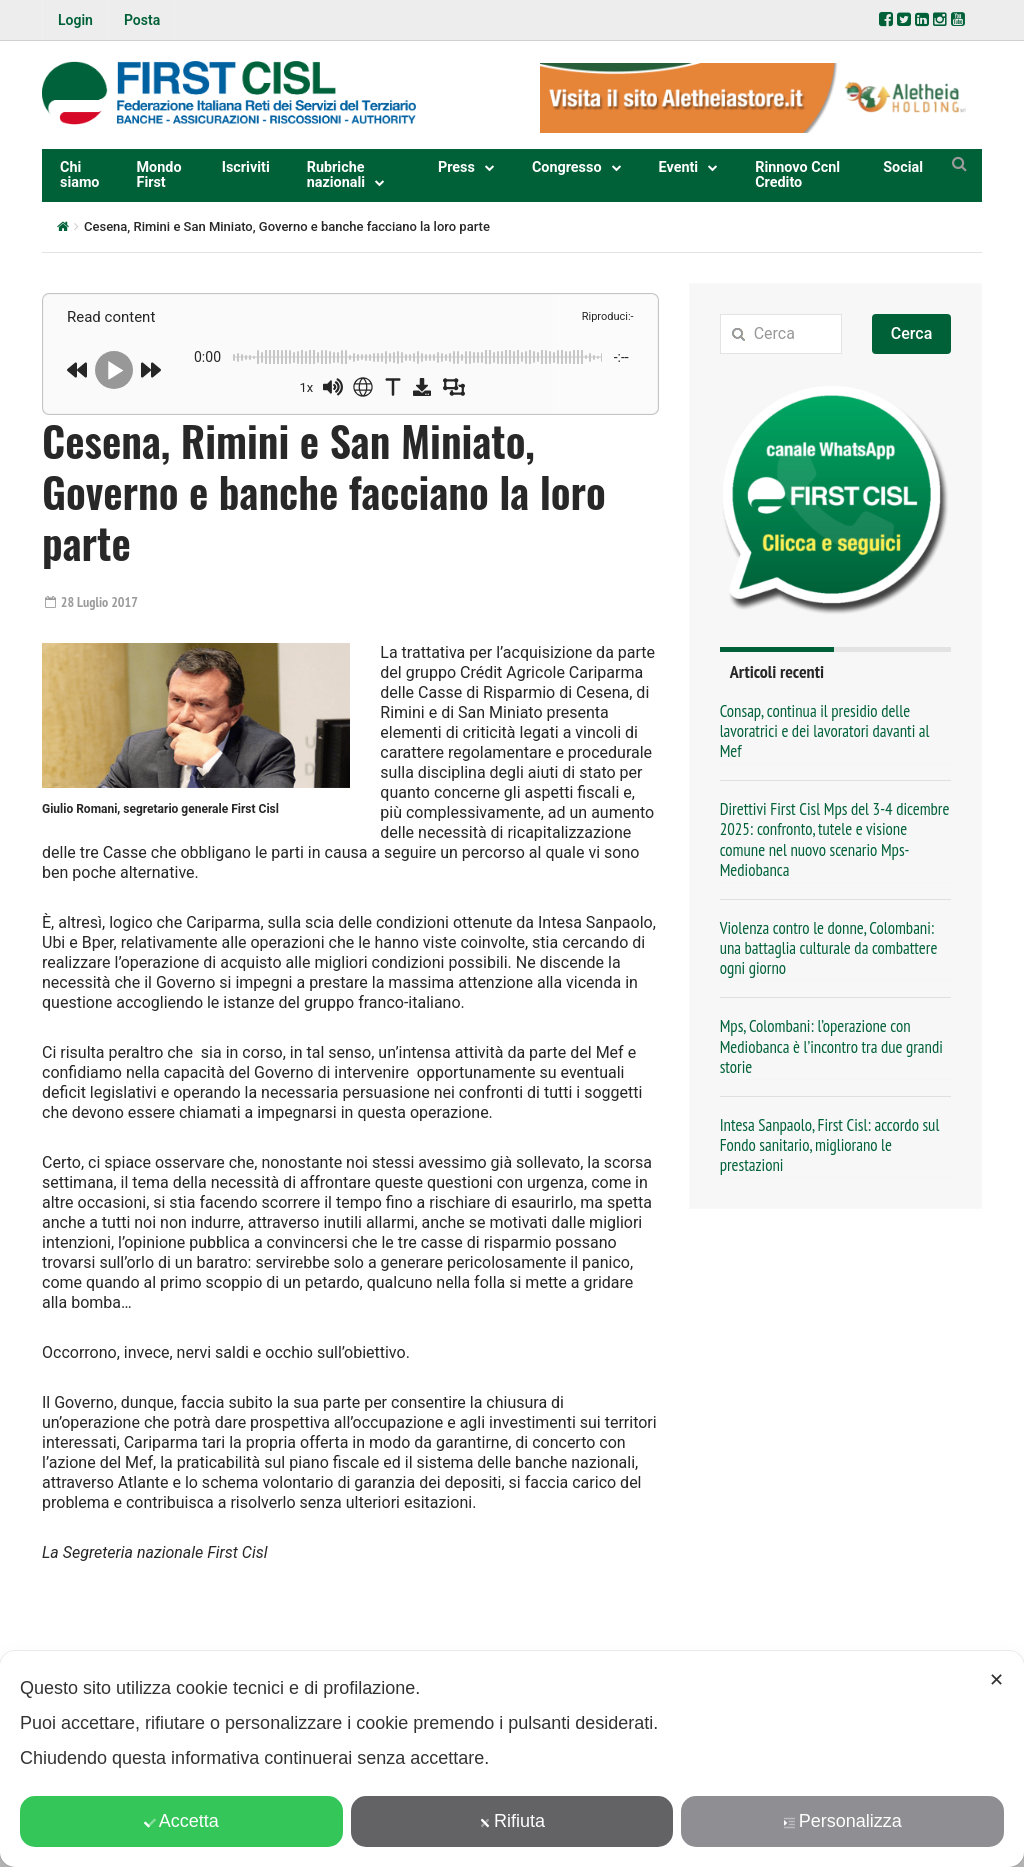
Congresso (567, 167)
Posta (142, 20)
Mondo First (159, 174)
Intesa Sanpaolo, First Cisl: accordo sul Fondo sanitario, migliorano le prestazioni (830, 1145)
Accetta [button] (181, 1821)
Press (456, 167)
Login (75, 20)
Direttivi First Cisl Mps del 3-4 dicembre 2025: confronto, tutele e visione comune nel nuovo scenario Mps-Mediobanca (835, 839)
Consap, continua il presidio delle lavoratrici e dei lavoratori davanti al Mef (825, 731)
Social (903, 167)
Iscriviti (246, 167)
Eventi (679, 167)
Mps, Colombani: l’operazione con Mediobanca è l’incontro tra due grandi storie (831, 1046)
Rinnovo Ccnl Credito (797, 174)
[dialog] (512, 1759)
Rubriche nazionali (336, 174)
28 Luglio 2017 (91, 602)
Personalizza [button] (843, 1821)
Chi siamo (80, 174)
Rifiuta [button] (512, 1821)
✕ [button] (996, 1680)
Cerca (912, 333)
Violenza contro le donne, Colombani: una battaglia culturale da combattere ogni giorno (829, 948)
